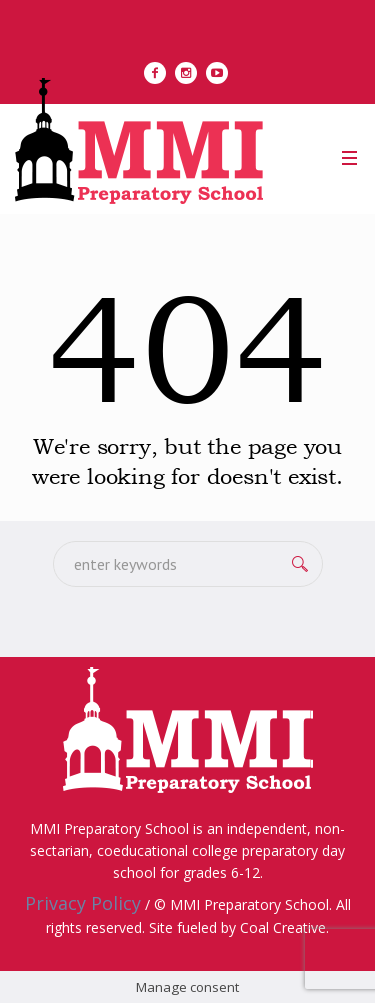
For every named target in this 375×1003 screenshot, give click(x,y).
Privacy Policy (83, 903)
